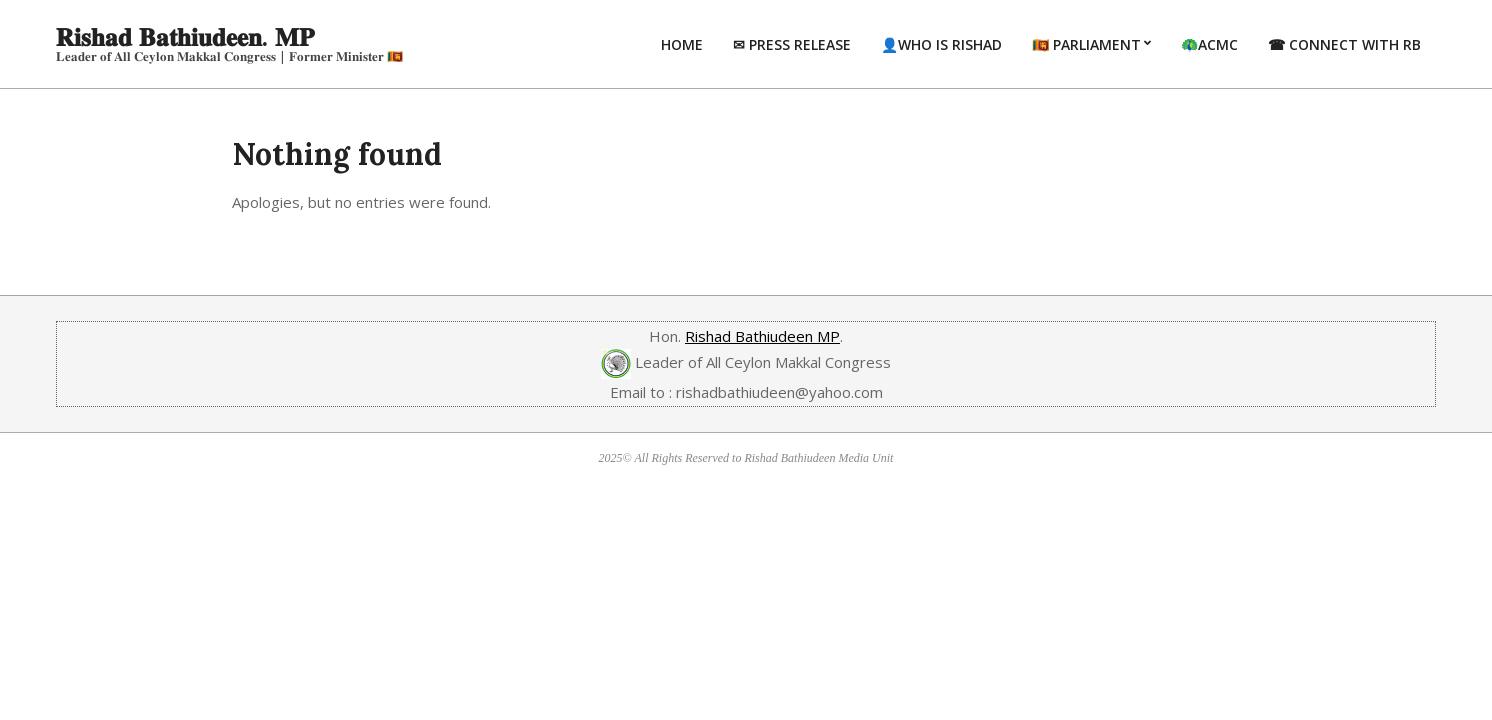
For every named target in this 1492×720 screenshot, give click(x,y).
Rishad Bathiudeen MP (762, 336)
